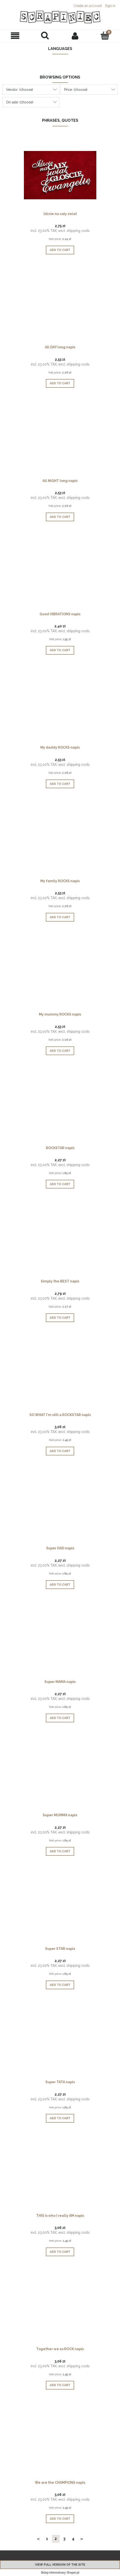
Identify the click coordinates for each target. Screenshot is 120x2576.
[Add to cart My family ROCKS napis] (60, 917)
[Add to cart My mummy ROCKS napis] (60, 1050)
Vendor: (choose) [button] (19, 90)
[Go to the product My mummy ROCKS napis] (60, 975)
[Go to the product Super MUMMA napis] (60, 1776)
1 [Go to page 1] (47, 2538)
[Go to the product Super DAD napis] (60, 1509)
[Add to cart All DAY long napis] (60, 383)
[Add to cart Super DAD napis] (60, 1584)
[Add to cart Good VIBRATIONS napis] (60, 650)
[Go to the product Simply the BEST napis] (60, 1242)
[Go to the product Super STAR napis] (60, 1909)
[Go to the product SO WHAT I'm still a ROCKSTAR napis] (60, 1376)
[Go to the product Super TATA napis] (60, 2043)
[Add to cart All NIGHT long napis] (60, 517)
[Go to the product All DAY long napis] (60, 308)
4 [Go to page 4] (73, 2538)
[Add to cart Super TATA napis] (60, 2118)
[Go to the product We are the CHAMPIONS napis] (60, 2443)
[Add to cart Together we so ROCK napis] (60, 2385)
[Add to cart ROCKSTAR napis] (60, 1184)
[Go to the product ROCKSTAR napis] (60, 1109)
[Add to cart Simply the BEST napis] (60, 1317)
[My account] (75, 36)
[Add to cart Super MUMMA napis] (60, 1851)
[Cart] (105, 35)
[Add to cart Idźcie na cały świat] (60, 250)
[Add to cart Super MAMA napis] (60, 1718)
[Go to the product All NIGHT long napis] (60, 441)
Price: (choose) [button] (75, 90)
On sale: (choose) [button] (19, 102)
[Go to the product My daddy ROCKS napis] (60, 708)
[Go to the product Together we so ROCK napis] (60, 2310)
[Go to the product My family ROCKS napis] (60, 842)
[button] (15, 36)
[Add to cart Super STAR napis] (60, 1985)
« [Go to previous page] (38, 2538)
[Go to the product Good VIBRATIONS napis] (60, 575)
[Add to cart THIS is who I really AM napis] (60, 2251)
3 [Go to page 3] (64, 2538)
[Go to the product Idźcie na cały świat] (60, 174)
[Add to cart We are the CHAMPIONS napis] (60, 2518)
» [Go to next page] (81, 2538)
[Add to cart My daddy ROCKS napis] (60, 784)
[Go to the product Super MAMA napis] (60, 1642)
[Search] (45, 35)
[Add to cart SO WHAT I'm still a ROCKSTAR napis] (60, 1451)
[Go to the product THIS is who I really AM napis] (60, 2176)
